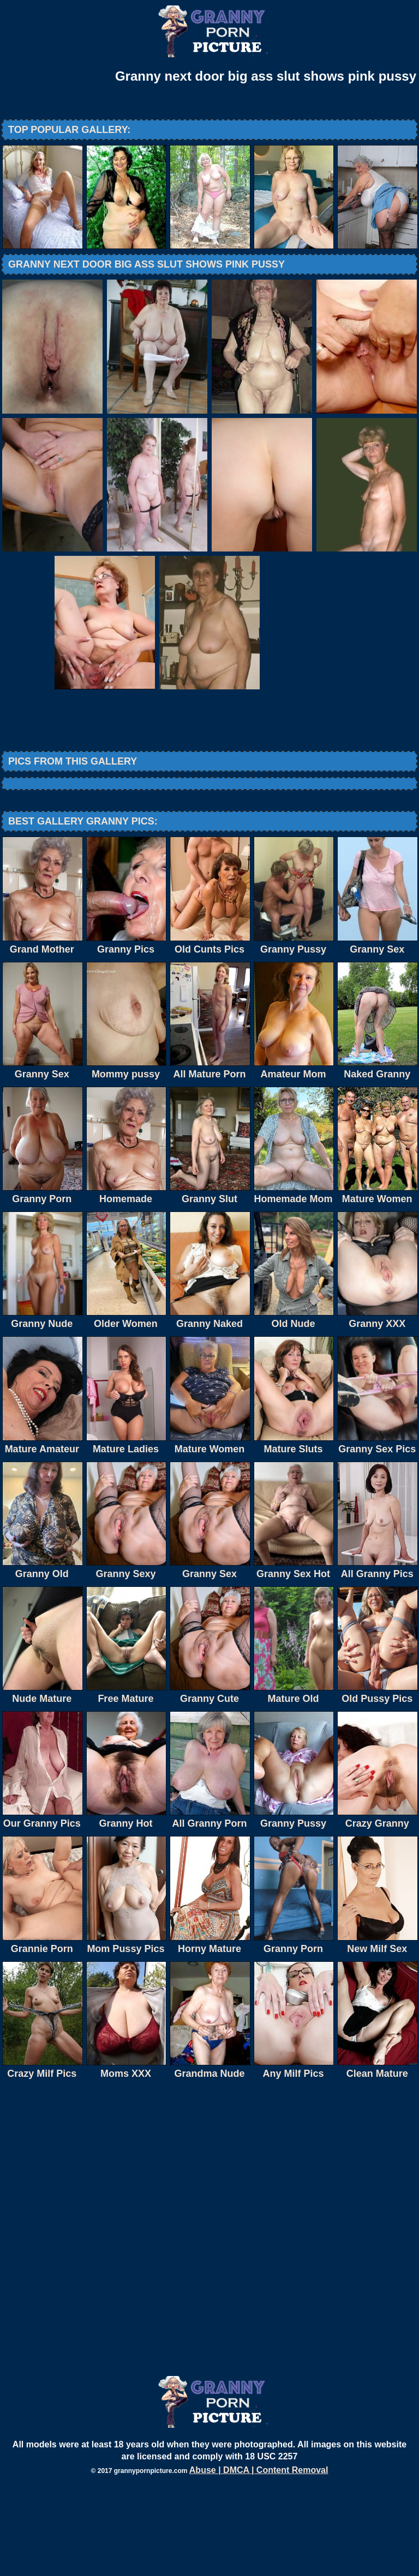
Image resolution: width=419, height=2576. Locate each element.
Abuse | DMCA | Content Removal (258, 2560)
